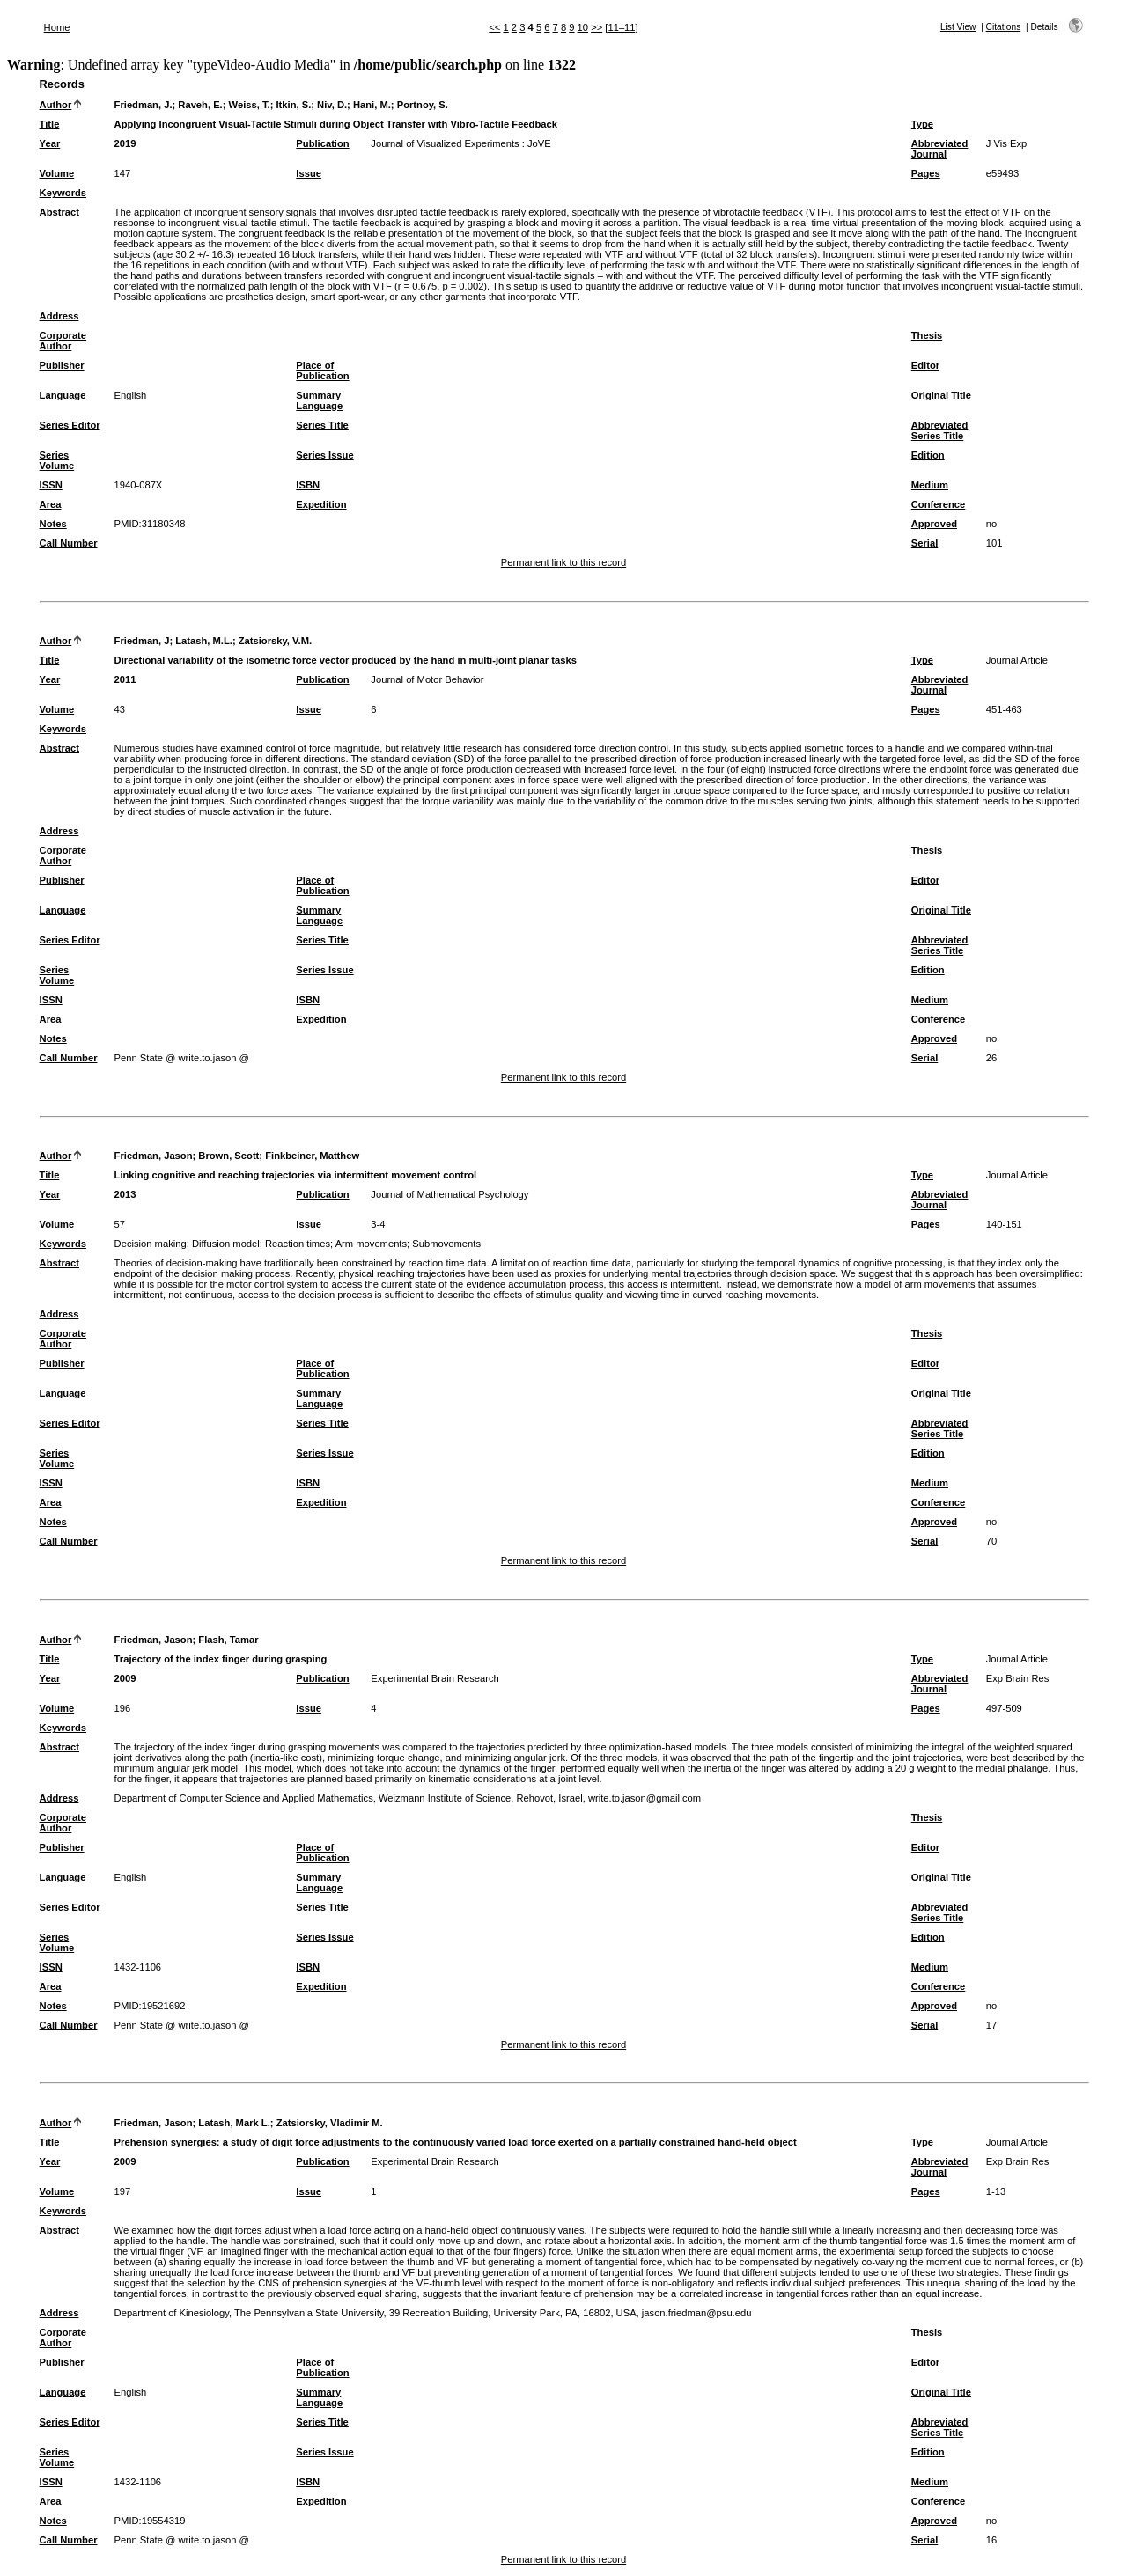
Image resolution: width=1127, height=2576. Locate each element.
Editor (925, 365)
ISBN (308, 485)
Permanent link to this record (563, 562)
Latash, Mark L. (233, 2122)
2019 (125, 143)
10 (583, 27)
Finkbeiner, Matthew (312, 1155)
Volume (57, 173)
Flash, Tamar (228, 1639)
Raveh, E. (200, 104)
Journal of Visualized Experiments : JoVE (460, 143)
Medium (929, 485)
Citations (1003, 27)
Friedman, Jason (153, 1155)
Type (922, 124)
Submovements (446, 1243)
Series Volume (57, 460)
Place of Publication (322, 370)
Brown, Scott (228, 1155)
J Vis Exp (1006, 143)
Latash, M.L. (203, 640)
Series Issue (324, 455)
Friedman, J (142, 640)
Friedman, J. (143, 104)
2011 (125, 679)
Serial (924, 543)
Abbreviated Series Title (940, 430)
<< (494, 27)
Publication (322, 143)
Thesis (926, 335)
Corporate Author (63, 340)
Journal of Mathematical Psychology (449, 1194)
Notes (53, 523)
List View (958, 27)
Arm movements (371, 1243)
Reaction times (297, 1243)
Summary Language (319, 400)
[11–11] (621, 27)
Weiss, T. (249, 104)
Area (51, 504)
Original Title (941, 395)
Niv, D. (332, 104)
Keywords (63, 192)
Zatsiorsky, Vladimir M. (329, 2122)
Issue (308, 173)
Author (56, 104)
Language (63, 395)
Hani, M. (372, 104)
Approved (934, 523)
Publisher (62, 365)
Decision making (150, 1243)
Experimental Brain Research (435, 1678)
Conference (938, 504)
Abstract (59, 212)
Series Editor (70, 425)
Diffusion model (226, 1243)
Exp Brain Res (1018, 1678)
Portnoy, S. (422, 104)
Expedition (321, 504)
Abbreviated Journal (940, 148)
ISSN (51, 485)
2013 (125, 1194)
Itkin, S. (293, 104)
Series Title (322, 425)
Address (59, 316)
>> (596, 27)
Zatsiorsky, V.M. (275, 640)
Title (50, 124)
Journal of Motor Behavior (427, 679)
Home (57, 27)
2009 (125, 1678)
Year (50, 143)
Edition (928, 455)
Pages (925, 173)
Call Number (69, 543)
